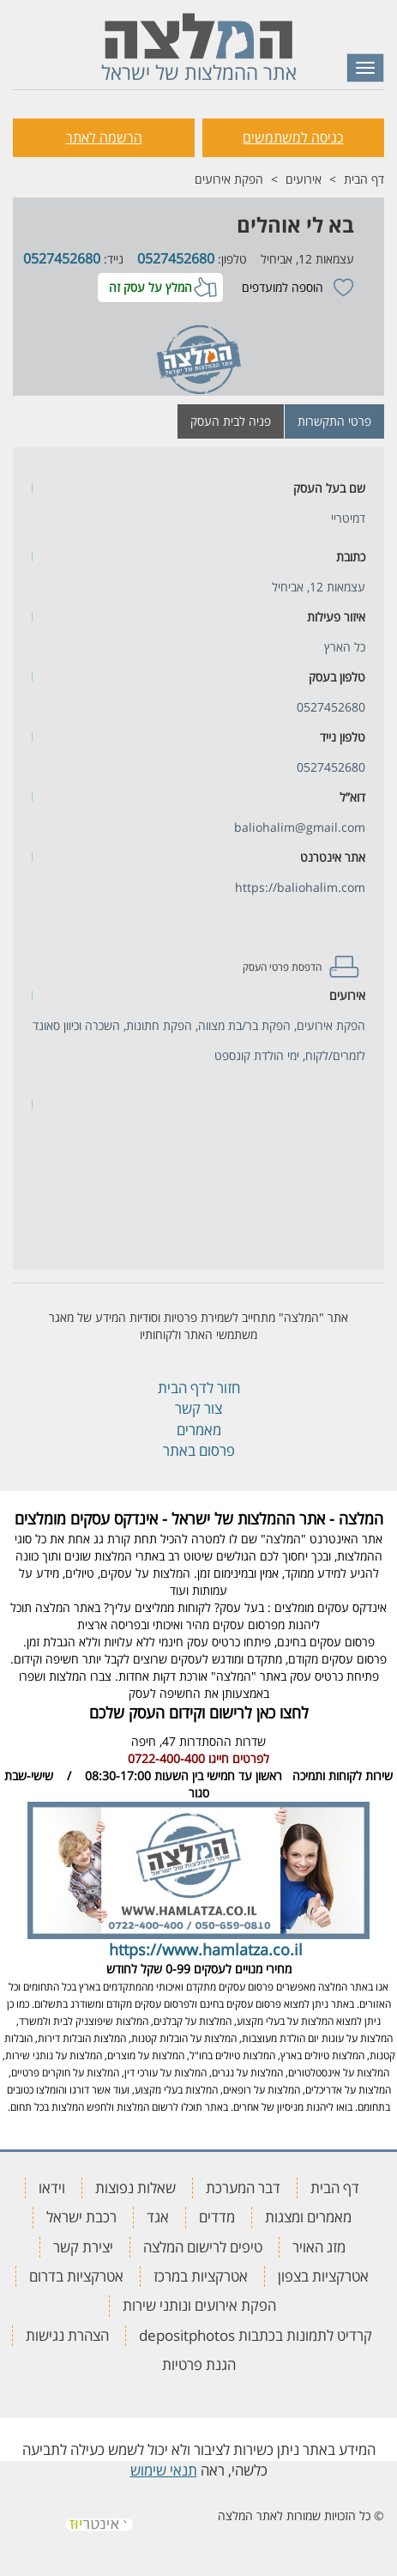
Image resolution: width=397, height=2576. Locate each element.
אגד (158, 2217)
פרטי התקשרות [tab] (334, 421)
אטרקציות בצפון (323, 2276)
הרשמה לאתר (104, 137)
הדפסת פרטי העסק (282, 967)
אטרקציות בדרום (76, 2276)
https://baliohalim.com (300, 887)
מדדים (217, 2217)
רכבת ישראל (81, 2217)
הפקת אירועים (229, 179)
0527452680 (175, 258)
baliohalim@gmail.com (299, 827)
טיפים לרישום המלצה (202, 2247)
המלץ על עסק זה (150, 287)
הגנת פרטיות (199, 2364)
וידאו (52, 2187)
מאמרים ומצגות (308, 2217)
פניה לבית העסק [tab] (230, 421)
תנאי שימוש (163, 2470)
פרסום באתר (199, 1450)
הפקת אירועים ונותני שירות (199, 2305)
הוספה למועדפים (282, 287)
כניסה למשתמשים (293, 137)
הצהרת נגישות (67, 2335)
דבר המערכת (243, 2187)
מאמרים (199, 1430)
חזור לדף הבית (199, 1387)
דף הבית (364, 179)
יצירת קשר (83, 2247)
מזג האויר (319, 2247)
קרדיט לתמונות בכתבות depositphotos (255, 2335)
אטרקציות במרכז (200, 2276)
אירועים (304, 179)
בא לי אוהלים (295, 224)
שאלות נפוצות (135, 2187)
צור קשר (198, 1408)
